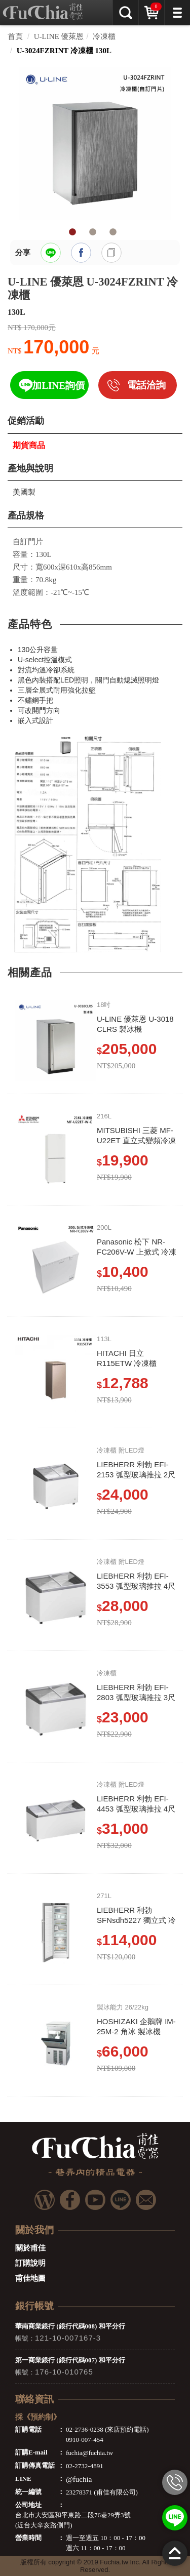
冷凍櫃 (104, 36)
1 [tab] (72, 232)
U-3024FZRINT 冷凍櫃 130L (64, 51)
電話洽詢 (146, 385)
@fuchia (79, 2479)
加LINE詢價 (58, 385)
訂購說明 (30, 2263)
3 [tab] (113, 232)
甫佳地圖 (30, 2278)
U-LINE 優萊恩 (59, 36)
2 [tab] (93, 232)
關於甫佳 (30, 2248)
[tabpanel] (95, 143)
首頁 (15, 36)
